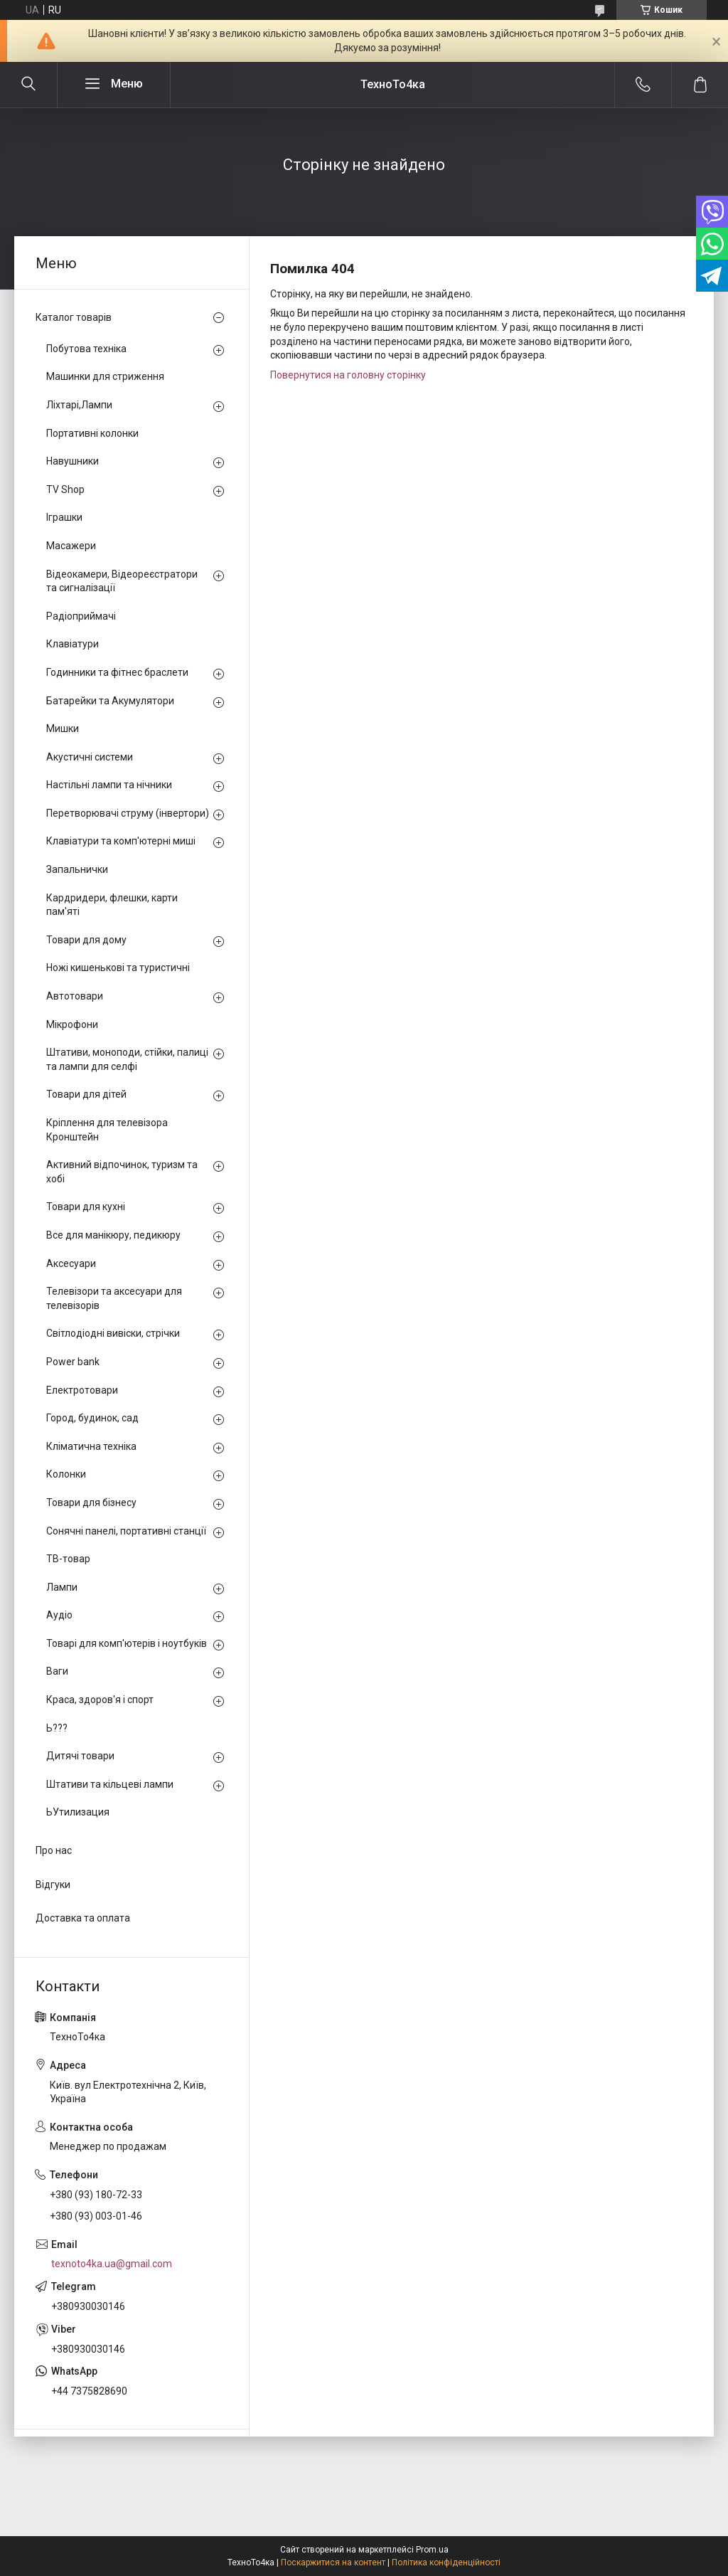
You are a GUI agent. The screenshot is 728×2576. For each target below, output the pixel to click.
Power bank (73, 1361)
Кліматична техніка (91, 1446)
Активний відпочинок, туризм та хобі (122, 1171)
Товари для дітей (86, 1094)
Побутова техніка (86, 348)
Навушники (72, 461)
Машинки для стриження (105, 376)
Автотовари (74, 996)
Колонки (66, 1474)
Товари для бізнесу (91, 1502)
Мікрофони (72, 1024)
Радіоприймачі (81, 616)
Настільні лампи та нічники (109, 784)
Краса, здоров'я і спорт (100, 1699)
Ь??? (57, 1728)
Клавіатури (72, 644)
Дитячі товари (80, 1755)
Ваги (57, 1671)
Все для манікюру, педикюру (113, 1235)
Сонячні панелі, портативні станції (126, 1531)
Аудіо (59, 1615)
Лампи (61, 1587)
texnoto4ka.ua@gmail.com (111, 2263)
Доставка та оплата (83, 1918)
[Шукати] (28, 84)
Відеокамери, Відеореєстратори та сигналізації (122, 581)
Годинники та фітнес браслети (117, 672)
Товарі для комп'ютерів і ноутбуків (126, 1643)
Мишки (62, 728)
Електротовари (82, 1390)
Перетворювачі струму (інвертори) (127, 813)
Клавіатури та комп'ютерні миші (121, 841)
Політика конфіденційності (446, 2562)
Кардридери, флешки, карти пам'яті (112, 905)
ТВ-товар (68, 1558)
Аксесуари (71, 1263)
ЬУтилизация (77, 1812)
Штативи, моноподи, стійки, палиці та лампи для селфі (127, 1059)
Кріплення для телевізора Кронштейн (107, 1130)
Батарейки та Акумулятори (110, 700)
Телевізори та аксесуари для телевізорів (114, 1298)
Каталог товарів (74, 317)
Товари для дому (86, 939)
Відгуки (53, 1884)
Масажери (71, 545)
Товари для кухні (85, 1206)
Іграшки (64, 517)
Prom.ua (432, 2550)
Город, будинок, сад (92, 1418)
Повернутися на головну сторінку (348, 375)
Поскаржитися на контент (333, 2562)
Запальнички (77, 869)
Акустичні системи (89, 757)
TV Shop (65, 489)
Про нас (54, 1850)
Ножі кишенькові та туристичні (118, 967)
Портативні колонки (92, 433)
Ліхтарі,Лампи (79, 404)
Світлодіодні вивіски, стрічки (113, 1333)
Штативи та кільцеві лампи (109, 1784)
